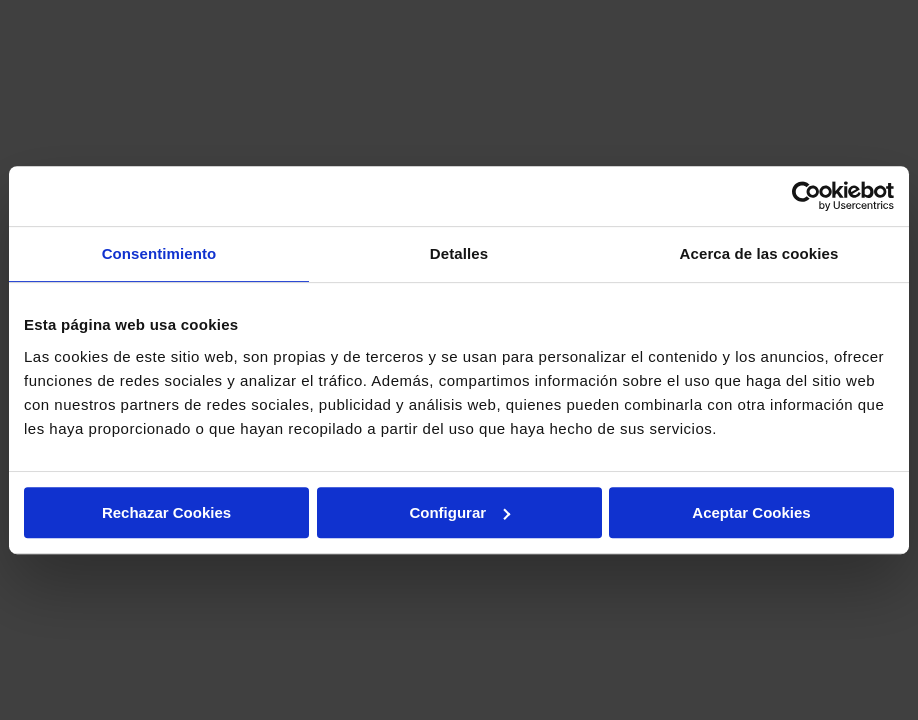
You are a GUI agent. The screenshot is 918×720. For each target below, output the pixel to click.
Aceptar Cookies (751, 512)
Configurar (459, 512)
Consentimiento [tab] (159, 253)
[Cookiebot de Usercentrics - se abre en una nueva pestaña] (806, 196)
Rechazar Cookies (166, 512)
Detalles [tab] (459, 253)
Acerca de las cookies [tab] (759, 253)
